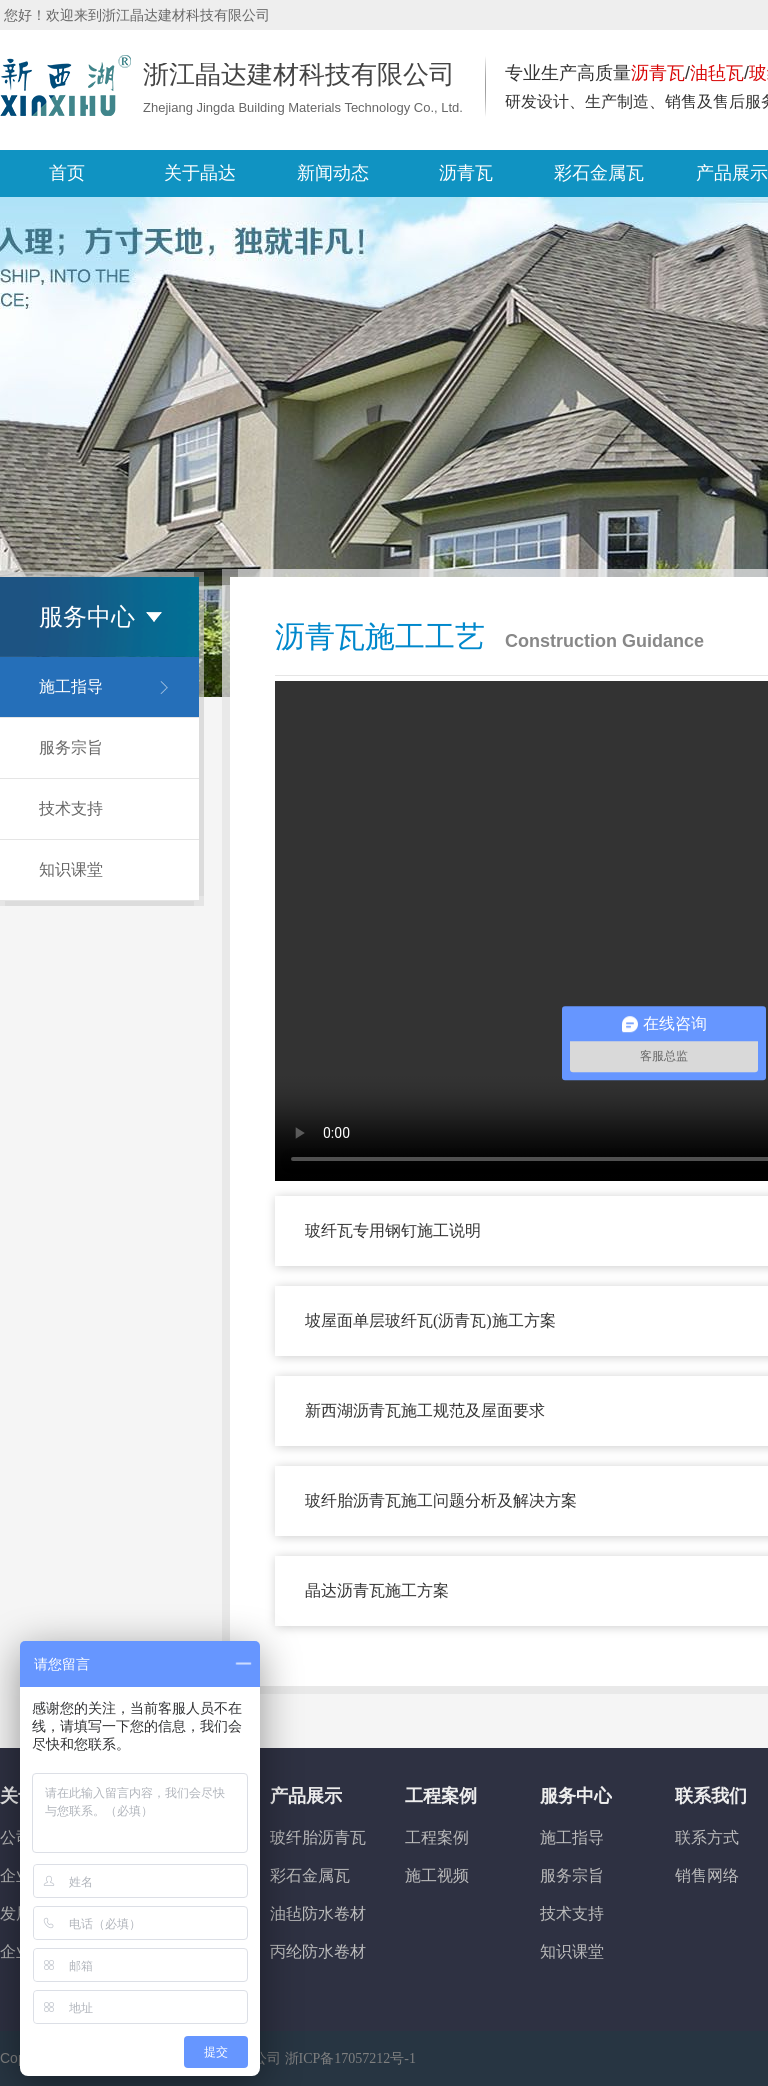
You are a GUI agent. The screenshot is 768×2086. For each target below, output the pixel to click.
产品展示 (306, 1796)
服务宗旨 (71, 747)
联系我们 (711, 1796)
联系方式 (707, 1837)
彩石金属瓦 (310, 1875)
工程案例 (441, 1796)
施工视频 (437, 1875)
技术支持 (71, 808)
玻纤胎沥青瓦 (318, 1837)
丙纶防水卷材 (318, 1951)
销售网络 (707, 1875)
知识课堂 (71, 869)
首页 (67, 173)
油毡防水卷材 (318, 1913)
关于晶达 (200, 173)
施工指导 (71, 686)
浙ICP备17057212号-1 (350, 2058)
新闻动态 (333, 173)
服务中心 (576, 1796)
